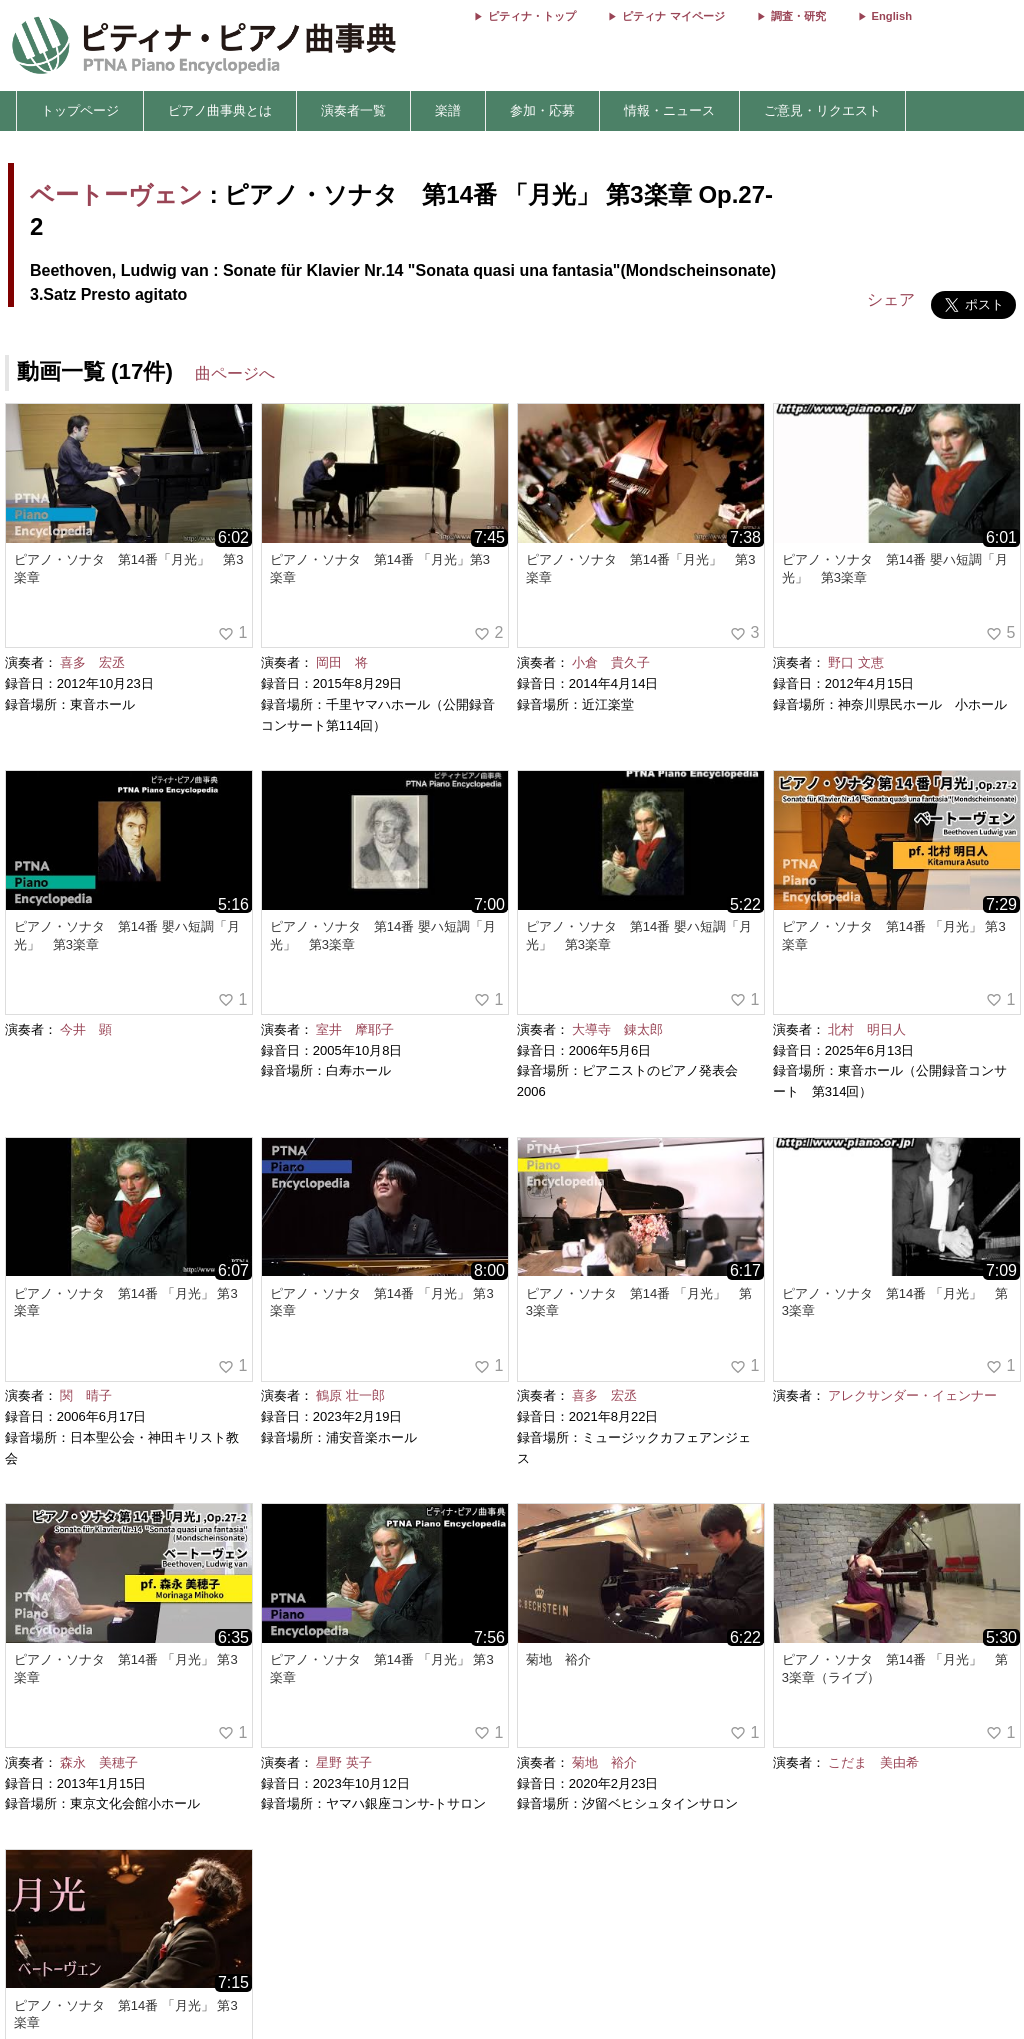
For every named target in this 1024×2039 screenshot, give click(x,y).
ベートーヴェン (116, 194)
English (892, 16)
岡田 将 (342, 662)
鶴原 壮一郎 (350, 1395)
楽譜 (448, 110)
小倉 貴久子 (611, 662)
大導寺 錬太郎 (617, 1029)
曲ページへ (235, 373)
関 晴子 (86, 1395)
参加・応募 (542, 110)
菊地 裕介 (604, 1762)
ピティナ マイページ (673, 16)
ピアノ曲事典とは (220, 110)
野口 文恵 (856, 662)
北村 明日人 (867, 1029)
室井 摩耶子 (355, 1029)
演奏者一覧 (353, 110)
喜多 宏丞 (92, 662)
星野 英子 (344, 1762)
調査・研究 (798, 16)
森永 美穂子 (99, 1762)
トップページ (80, 110)
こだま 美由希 (873, 1762)
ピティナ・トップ (532, 16)
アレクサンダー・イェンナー (912, 1395)
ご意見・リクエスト (822, 110)
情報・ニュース (669, 110)
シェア (891, 299)
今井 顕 (86, 1029)
